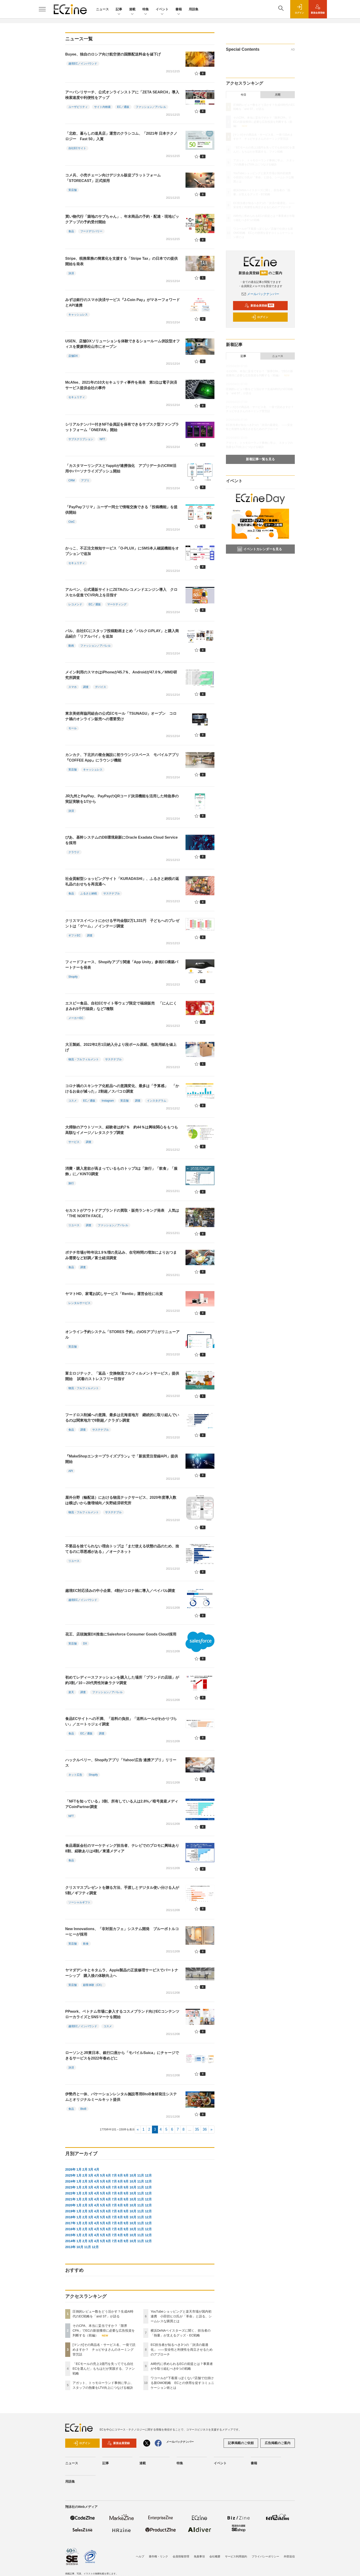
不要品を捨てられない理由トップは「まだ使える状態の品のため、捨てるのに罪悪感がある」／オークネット (122, 1549)
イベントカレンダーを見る (259, 549)
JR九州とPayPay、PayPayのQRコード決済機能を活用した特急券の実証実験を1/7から (122, 799)
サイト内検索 (102, 107)
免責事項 (199, 2556)
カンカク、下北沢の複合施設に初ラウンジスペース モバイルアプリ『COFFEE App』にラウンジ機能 (122, 757)
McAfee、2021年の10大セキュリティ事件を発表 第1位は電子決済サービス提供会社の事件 (121, 385)
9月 (126, 2175)
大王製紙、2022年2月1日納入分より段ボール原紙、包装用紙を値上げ (121, 1047)
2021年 (70, 2199)
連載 (132, 9)
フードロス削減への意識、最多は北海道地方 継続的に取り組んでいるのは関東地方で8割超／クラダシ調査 (122, 1417)
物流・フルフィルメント (83, 1059)
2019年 (70, 2211)
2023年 (70, 2187)
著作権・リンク (158, 2556)
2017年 (70, 2223)
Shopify (73, 976)
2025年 (70, 2175)
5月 (102, 2175)
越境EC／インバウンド (82, 63)
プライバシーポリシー (265, 2556)
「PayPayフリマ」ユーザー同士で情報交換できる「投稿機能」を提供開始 (121, 509)
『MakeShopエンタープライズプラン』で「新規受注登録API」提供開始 (121, 1459)
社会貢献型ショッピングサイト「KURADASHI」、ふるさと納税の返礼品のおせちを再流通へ (122, 881)
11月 (140, 2175)
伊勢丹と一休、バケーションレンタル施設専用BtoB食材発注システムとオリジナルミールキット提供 (121, 2097)
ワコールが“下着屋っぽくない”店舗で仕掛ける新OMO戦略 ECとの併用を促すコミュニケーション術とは (182, 2382)
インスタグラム (156, 1100)
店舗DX (73, 355)
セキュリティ (76, 397)
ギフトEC (74, 935)
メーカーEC (75, 1018)
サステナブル (111, 893)
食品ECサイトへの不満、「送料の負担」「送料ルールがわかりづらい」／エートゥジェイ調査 (121, 1721)
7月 (114, 2175)
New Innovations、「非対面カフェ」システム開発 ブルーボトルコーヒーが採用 (122, 1931)
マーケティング (117, 604)
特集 (145, 9)
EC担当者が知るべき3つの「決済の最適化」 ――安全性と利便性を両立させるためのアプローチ (182, 2349)
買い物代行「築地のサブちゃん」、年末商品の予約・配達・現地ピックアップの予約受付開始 (122, 219)
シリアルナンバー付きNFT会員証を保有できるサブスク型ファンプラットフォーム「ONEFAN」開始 (122, 427)
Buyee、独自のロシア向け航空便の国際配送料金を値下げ (113, 54)
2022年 (70, 2193)
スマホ (72, 687)
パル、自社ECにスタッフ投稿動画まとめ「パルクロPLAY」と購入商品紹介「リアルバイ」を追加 (122, 633)
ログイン (259, 317)
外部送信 (289, 2556)
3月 (90, 2169)
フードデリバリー (91, 231)
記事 (119, 9)
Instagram (108, 1100)
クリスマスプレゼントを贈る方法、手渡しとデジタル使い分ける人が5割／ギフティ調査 (122, 1890)
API (70, 1471)
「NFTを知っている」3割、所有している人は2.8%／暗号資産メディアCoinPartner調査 (121, 1804)
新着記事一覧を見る (260, 459)
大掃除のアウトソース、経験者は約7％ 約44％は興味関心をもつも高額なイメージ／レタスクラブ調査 (121, 1130)
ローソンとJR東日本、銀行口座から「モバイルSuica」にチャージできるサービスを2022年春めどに (122, 2055)
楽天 (71, 1692)
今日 (243, 94)
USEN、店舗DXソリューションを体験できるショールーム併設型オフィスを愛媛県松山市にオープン (122, 344)
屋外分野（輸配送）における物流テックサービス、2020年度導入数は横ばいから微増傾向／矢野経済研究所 (120, 1500)
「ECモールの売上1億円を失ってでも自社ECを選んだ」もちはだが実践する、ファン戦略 (104, 2368)
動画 (71, 645)
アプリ (85, 480)
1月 (79, 2169)
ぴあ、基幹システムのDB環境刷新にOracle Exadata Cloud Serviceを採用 (121, 840)
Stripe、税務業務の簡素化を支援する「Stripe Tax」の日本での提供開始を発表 (121, 261)
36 (205, 2129)
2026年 (70, 2169)
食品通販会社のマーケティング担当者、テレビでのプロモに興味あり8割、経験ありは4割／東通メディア (122, 1848)
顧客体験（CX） (93, 1985)
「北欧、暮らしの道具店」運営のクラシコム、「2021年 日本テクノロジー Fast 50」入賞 (121, 136)
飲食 (86, 1943)
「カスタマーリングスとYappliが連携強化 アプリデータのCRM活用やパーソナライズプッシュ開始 (120, 468)
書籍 (178, 9)
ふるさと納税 (88, 893)
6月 (108, 2175)
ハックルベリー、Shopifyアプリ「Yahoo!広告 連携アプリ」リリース (120, 1762)
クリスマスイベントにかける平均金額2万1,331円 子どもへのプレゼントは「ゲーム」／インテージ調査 (122, 923)
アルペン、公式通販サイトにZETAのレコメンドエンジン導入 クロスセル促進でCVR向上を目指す (121, 592)
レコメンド (75, 604)
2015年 (70, 2235)
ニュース (102, 9)
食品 (71, 231)
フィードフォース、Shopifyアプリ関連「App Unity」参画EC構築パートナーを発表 (121, 964)
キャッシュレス (78, 314)
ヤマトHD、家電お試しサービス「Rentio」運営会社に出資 (114, 1294)
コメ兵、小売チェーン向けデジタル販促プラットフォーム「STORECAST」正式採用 (113, 178)
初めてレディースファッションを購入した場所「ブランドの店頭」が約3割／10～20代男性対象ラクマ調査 (122, 1680)
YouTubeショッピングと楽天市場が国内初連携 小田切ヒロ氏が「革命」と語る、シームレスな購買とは (181, 2316)
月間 (277, 94)
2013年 (70, 2247)
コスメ (72, 1100)
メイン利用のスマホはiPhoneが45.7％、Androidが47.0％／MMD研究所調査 (121, 675)
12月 (148, 2175)
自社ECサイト (77, 148)
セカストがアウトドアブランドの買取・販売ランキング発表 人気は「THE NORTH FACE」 (122, 1213)
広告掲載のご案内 (277, 2443)
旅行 (71, 1183)
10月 (132, 2175)
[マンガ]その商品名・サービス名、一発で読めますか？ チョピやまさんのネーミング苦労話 (104, 2349)
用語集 (193, 9)
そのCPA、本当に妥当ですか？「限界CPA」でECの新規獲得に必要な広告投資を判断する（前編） (104, 2330)
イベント (162, 9)
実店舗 (72, 190)
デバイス (100, 687)
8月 (120, 2175)
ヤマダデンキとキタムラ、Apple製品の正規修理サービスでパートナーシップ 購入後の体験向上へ (121, 1973)
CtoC (71, 521)
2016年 (70, 2229)
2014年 (70, 2241)
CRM (71, 480)
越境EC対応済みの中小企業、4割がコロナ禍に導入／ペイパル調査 (120, 1591)
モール (72, 728)
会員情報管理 (181, 2556)
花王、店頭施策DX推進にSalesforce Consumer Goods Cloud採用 (120, 1634)
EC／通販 (123, 107)
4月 (96, 2169)
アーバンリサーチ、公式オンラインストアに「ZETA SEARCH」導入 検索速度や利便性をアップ (124, 95)
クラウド (73, 852)
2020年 (70, 2205)
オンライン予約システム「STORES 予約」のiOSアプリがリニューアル (122, 1334)
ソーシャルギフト (79, 1902)
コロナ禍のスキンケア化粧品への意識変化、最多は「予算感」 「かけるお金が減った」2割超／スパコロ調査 (122, 1088)
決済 (71, 273)
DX (85, 1643)
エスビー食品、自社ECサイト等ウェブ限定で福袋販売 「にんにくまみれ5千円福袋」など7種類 (121, 1006)
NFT (102, 439)
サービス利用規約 (236, 2556)
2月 (84, 2169)
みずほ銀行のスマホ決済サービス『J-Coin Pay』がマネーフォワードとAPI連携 (122, 302)
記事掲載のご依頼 (241, 2443)
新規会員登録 (259, 305)
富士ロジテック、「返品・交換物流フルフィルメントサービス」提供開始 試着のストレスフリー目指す (122, 1376)
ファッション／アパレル (151, 107)
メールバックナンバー (260, 294)
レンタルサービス (79, 1303)
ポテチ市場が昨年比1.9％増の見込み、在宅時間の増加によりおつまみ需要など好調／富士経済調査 (121, 1255)
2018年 (70, 2217)
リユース (73, 1225)
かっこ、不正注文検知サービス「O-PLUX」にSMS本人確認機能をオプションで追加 (122, 551)
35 (197, 2129)
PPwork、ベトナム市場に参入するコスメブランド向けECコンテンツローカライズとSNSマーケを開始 (122, 2014)
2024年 (70, 2181)
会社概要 (214, 2556)
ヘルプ (140, 2556)
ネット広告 (75, 1774)
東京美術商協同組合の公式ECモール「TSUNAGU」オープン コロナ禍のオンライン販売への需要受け (121, 716)
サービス (73, 1142)
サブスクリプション (80, 439)
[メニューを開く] (42, 9)
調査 (86, 687)
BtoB (83, 2108)
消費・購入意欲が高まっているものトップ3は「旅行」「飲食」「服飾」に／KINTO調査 (121, 1171)
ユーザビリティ (78, 107)
